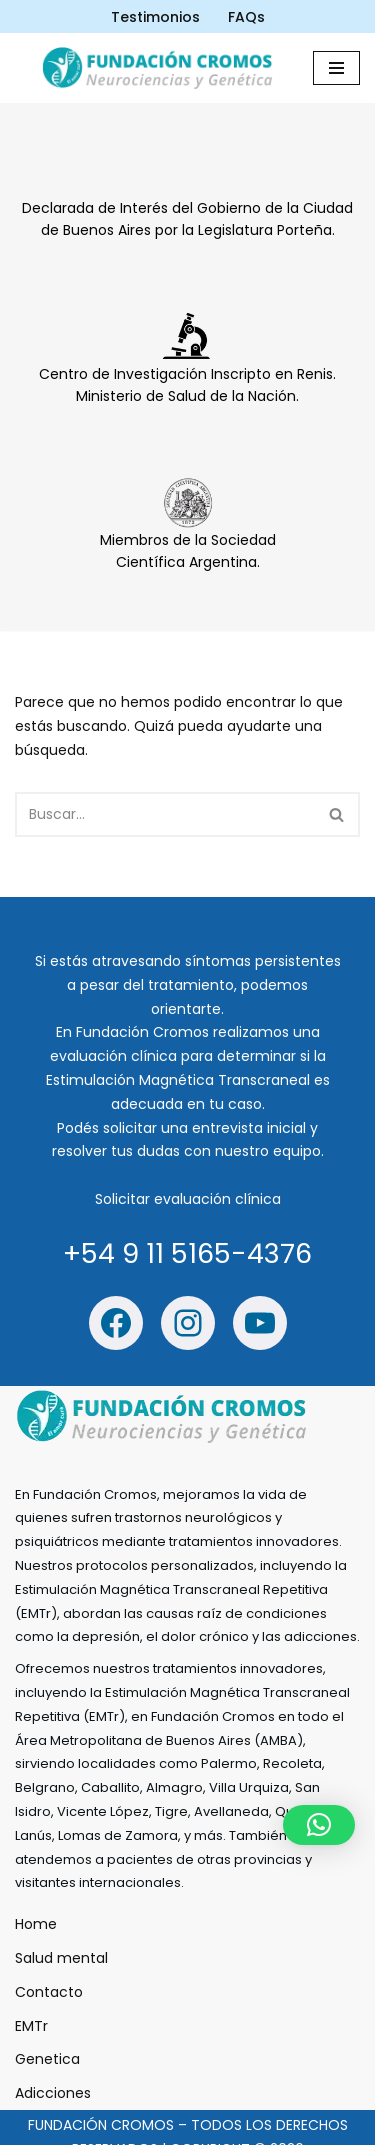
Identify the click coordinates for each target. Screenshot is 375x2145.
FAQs (246, 17)
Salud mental (61, 1958)
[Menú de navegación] (336, 68)
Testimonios (155, 17)
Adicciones (53, 2093)
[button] (319, 1825)
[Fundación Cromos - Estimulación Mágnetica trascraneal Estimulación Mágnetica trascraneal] (162, 68)
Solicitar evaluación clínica (188, 1199)
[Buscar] (165, 814)
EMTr (31, 2026)
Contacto (49, 1992)
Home (36, 1925)
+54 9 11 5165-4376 (187, 1253)
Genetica (47, 2060)
